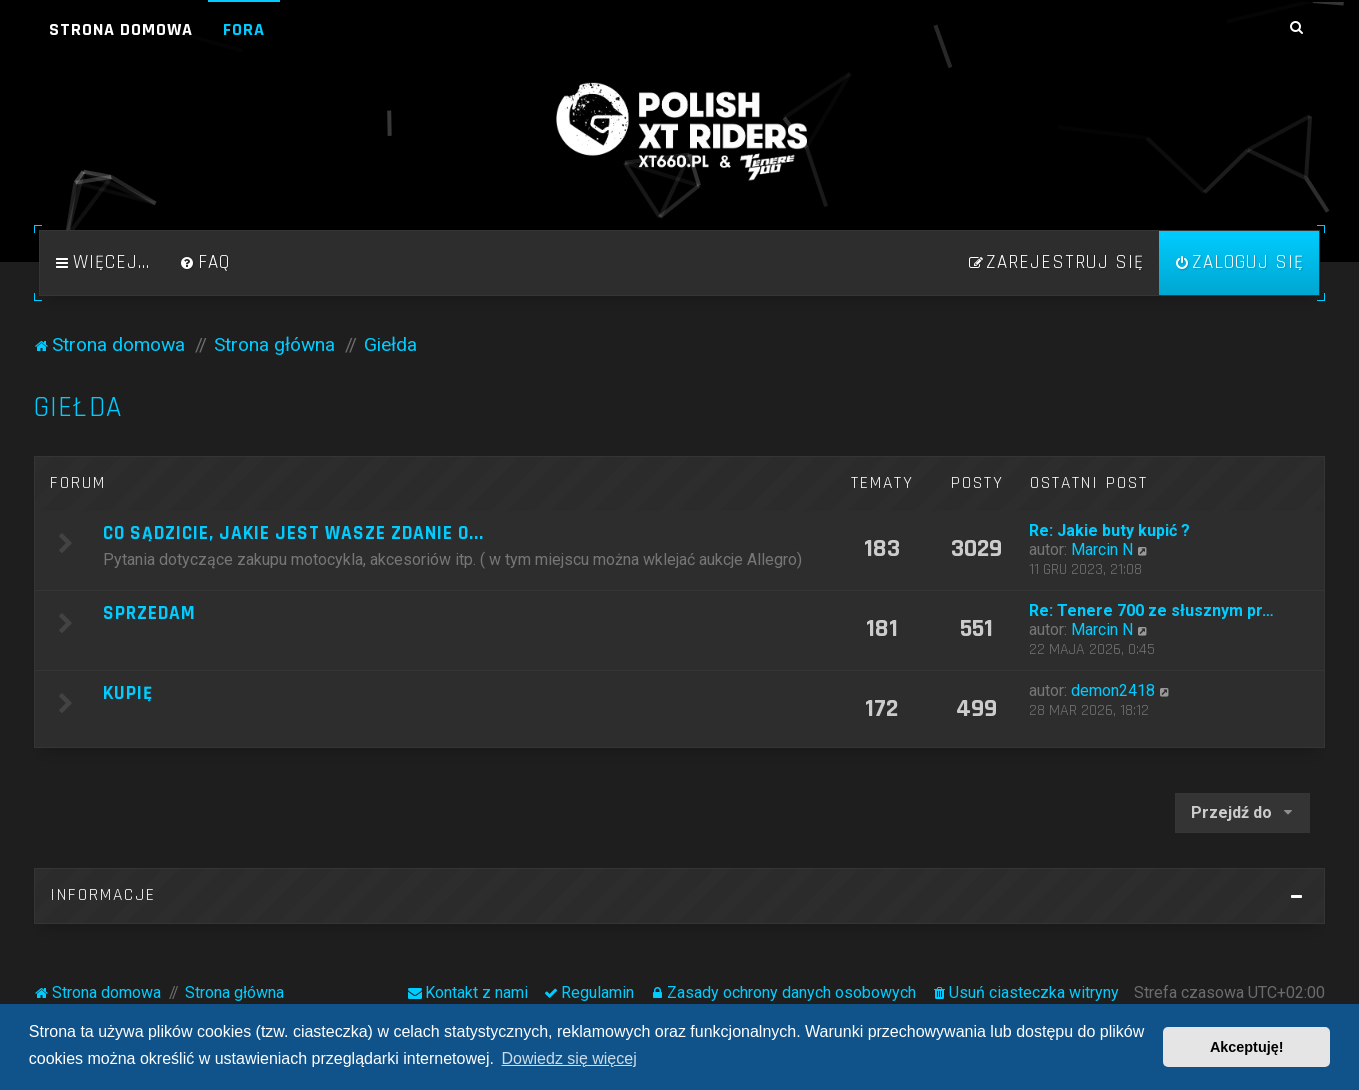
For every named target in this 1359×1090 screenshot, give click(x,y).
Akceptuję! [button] (1247, 1047)
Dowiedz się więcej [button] (569, 1058)
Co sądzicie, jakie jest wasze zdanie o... (293, 533)
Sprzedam (149, 613)
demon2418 (1113, 690)
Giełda (78, 407)
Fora (244, 29)
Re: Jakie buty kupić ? (1109, 530)
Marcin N (1102, 549)
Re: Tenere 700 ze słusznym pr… (1151, 610)
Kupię (128, 693)
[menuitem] (205, 263)
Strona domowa (121, 29)
